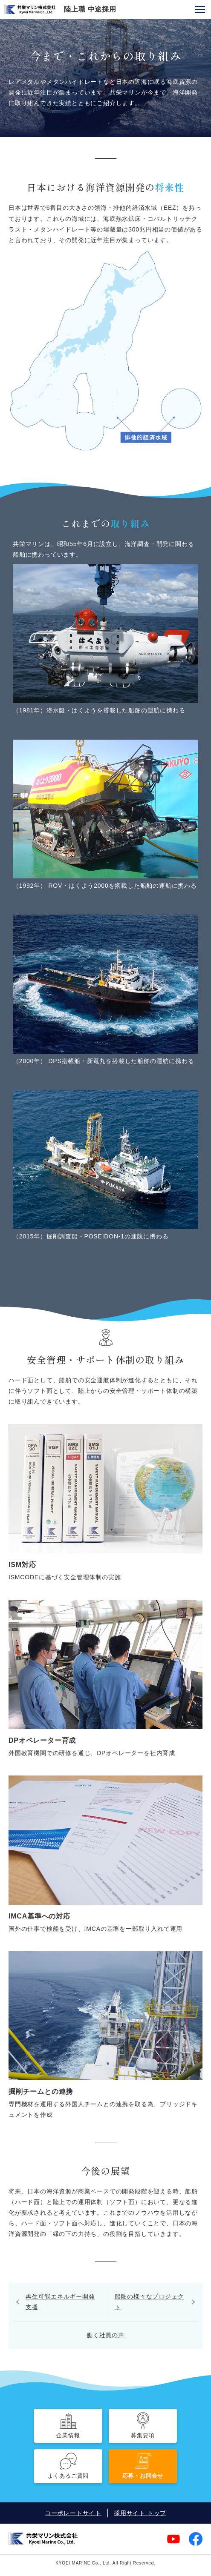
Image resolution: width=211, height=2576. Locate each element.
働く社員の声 (105, 2335)
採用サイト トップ (140, 2513)
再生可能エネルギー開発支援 (60, 2301)
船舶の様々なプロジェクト (149, 2301)
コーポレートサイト (73, 2513)
